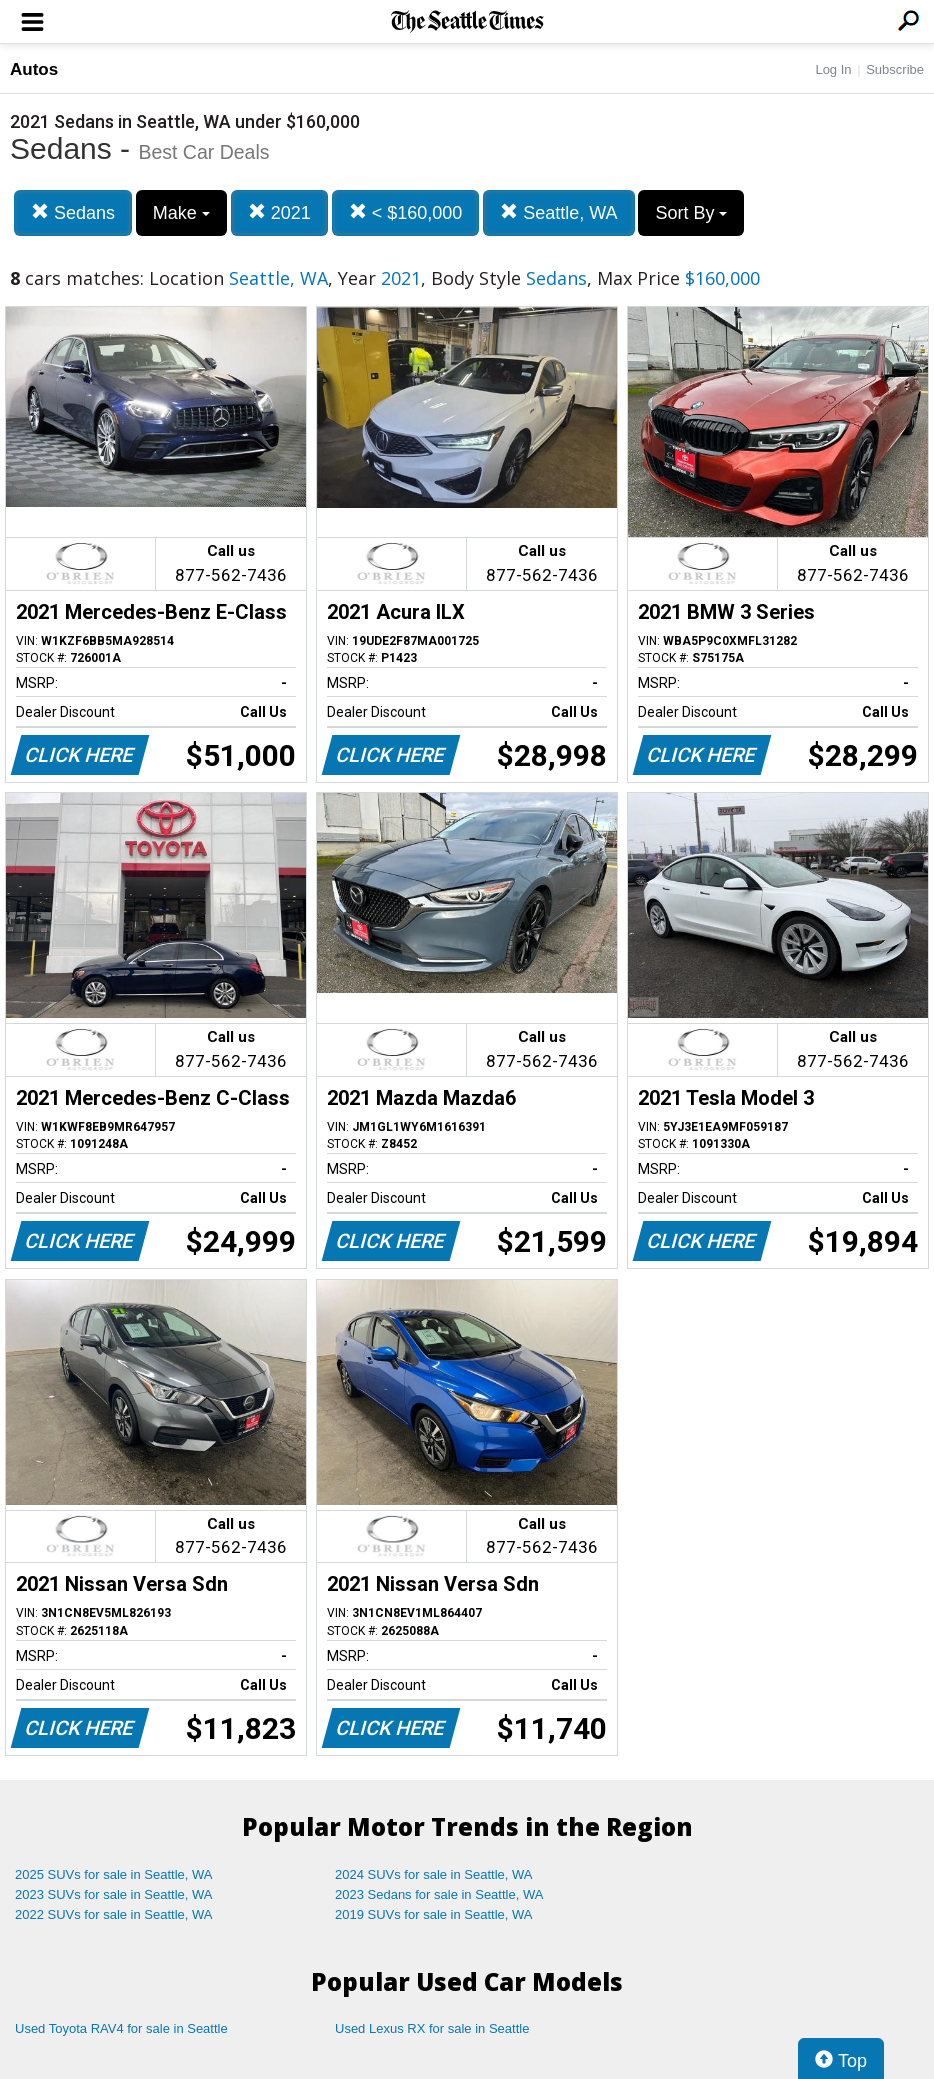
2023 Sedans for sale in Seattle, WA (439, 1894)
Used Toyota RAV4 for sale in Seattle (121, 2028)
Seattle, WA (558, 212)
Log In (833, 69)
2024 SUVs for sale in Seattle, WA (434, 1874)
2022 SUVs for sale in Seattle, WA (114, 1914)
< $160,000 (406, 212)
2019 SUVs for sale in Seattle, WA (434, 1914)
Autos (34, 69)
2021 (279, 212)
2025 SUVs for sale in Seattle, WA (114, 1874)
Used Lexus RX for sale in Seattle (432, 2028)
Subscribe (895, 69)
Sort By (691, 213)
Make (181, 213)
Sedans (73, 212)
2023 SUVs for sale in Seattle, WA (114, 1894)
